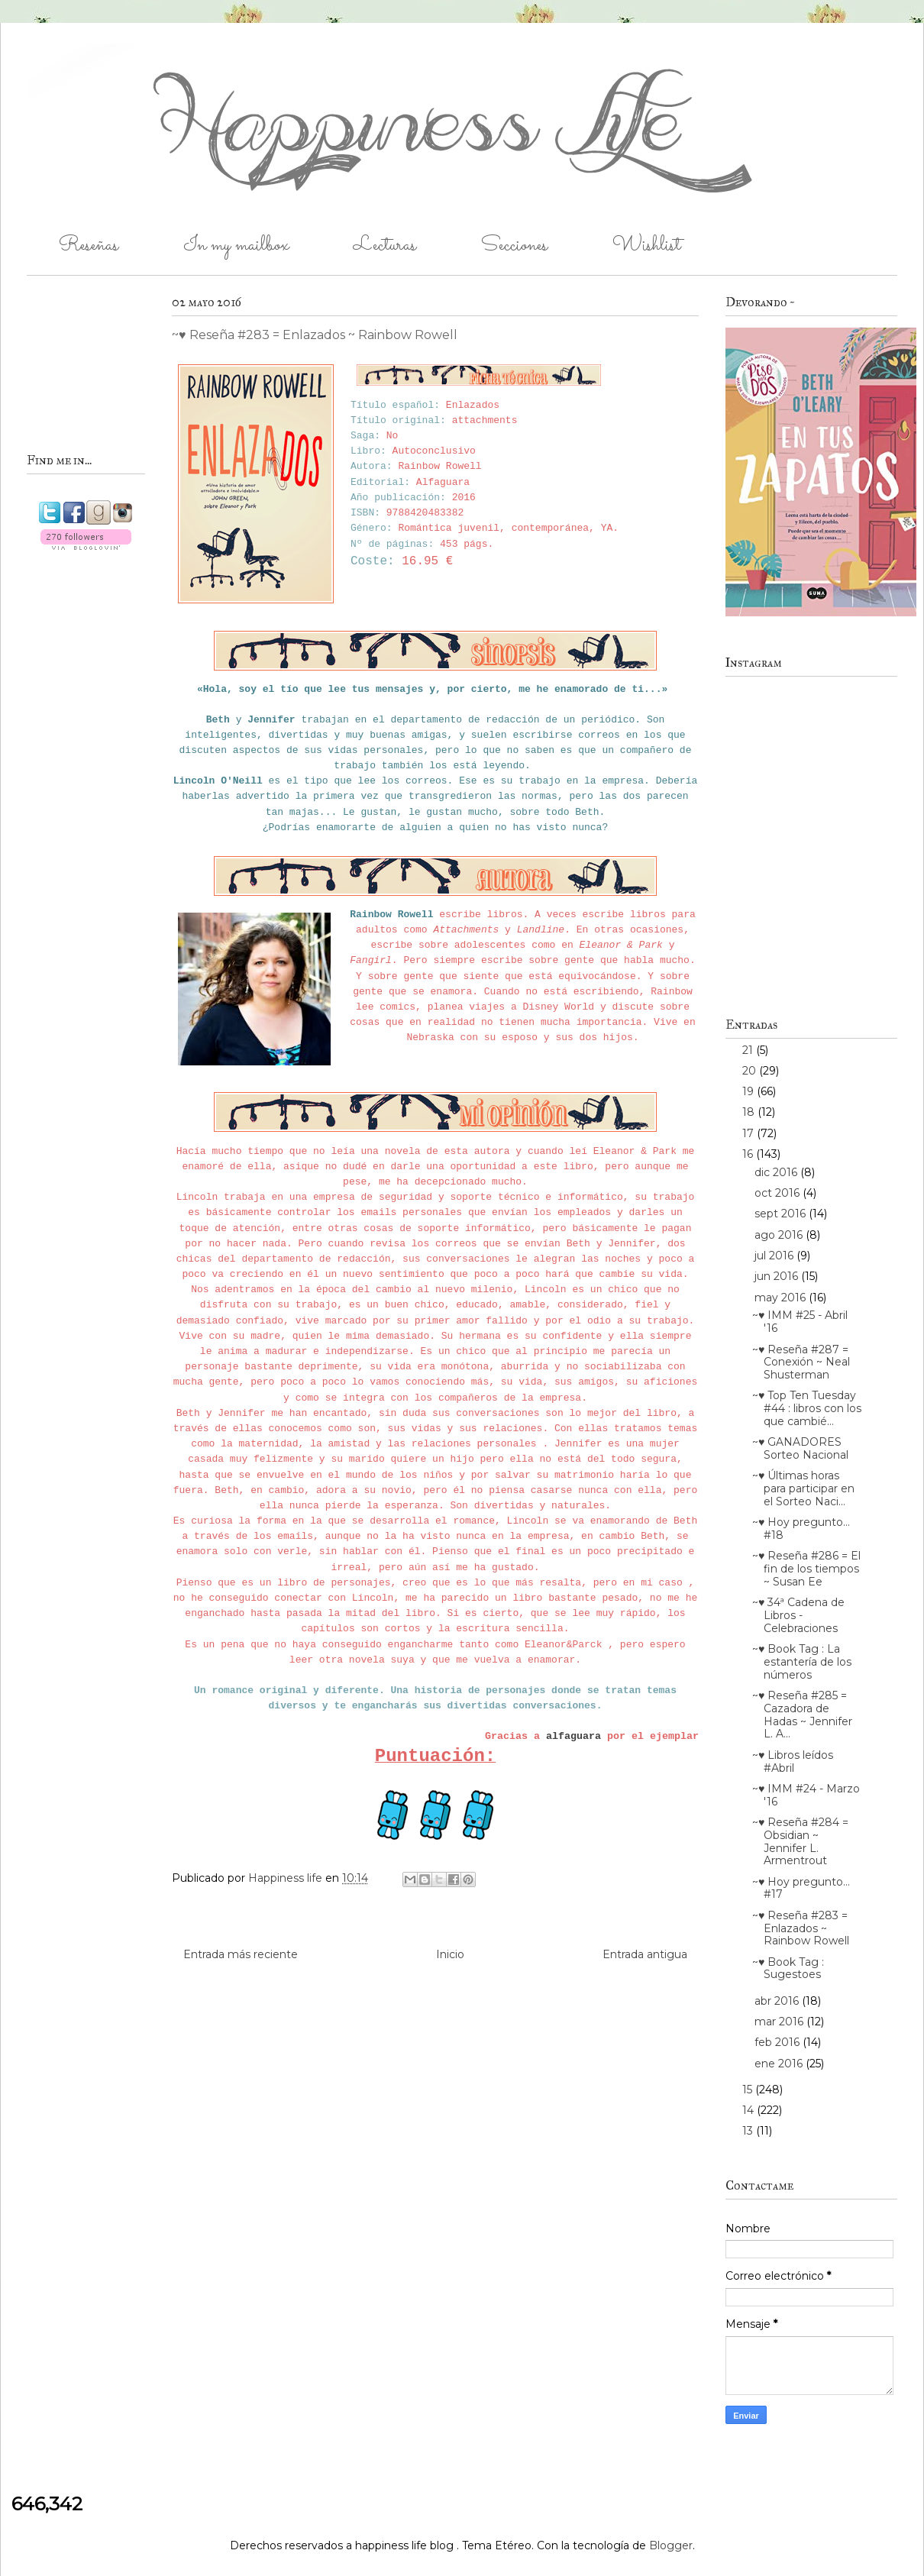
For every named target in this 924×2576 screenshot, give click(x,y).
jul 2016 (775, 1255)
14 (749, 2110)
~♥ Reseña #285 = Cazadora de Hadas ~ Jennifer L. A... (802, 1714)
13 (749, 2131)
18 (750, 1112)
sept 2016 (781, 1213)
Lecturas (385, 245)
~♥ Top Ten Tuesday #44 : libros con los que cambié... (806, 1408)
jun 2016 (777, 1276)
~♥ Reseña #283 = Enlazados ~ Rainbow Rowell (800, 1928)
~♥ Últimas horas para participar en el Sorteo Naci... (803, 1488)
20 (750, 1071)
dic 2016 (777, 1172)
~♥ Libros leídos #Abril (792, 1761)
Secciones (514, 245)
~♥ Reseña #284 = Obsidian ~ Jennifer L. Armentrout (800, 1841)
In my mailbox (236, 245)
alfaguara (573, 1736)
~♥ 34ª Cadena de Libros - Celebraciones (798, 1615)
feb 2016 (778, 2042)
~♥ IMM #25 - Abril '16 (800, 1321)
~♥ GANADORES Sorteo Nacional (800, 1448)
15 (748, 2089)
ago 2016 (780, 1235)
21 (749, 1050)
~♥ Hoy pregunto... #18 (801, 1528)
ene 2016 (780, 2063)
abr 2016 (778, 2001)
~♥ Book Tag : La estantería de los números (801, 1662)
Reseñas (88, 245)
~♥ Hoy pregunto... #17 (801, 1888)
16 (749, 1154)
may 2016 (781, 1297)
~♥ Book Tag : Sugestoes (788, 1968)
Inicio (450, 1954)
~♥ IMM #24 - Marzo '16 (806, 1795)
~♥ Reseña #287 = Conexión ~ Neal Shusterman (801, 1362)
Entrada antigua (645, 1954)
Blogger (671, 2545)
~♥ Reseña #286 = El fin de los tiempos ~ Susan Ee (806, 1569)
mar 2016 (780, 2021)
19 (749, 1091)
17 (749, 1133)
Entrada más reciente (240, 1954)
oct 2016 (778, 1193)
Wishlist (646, 245)
